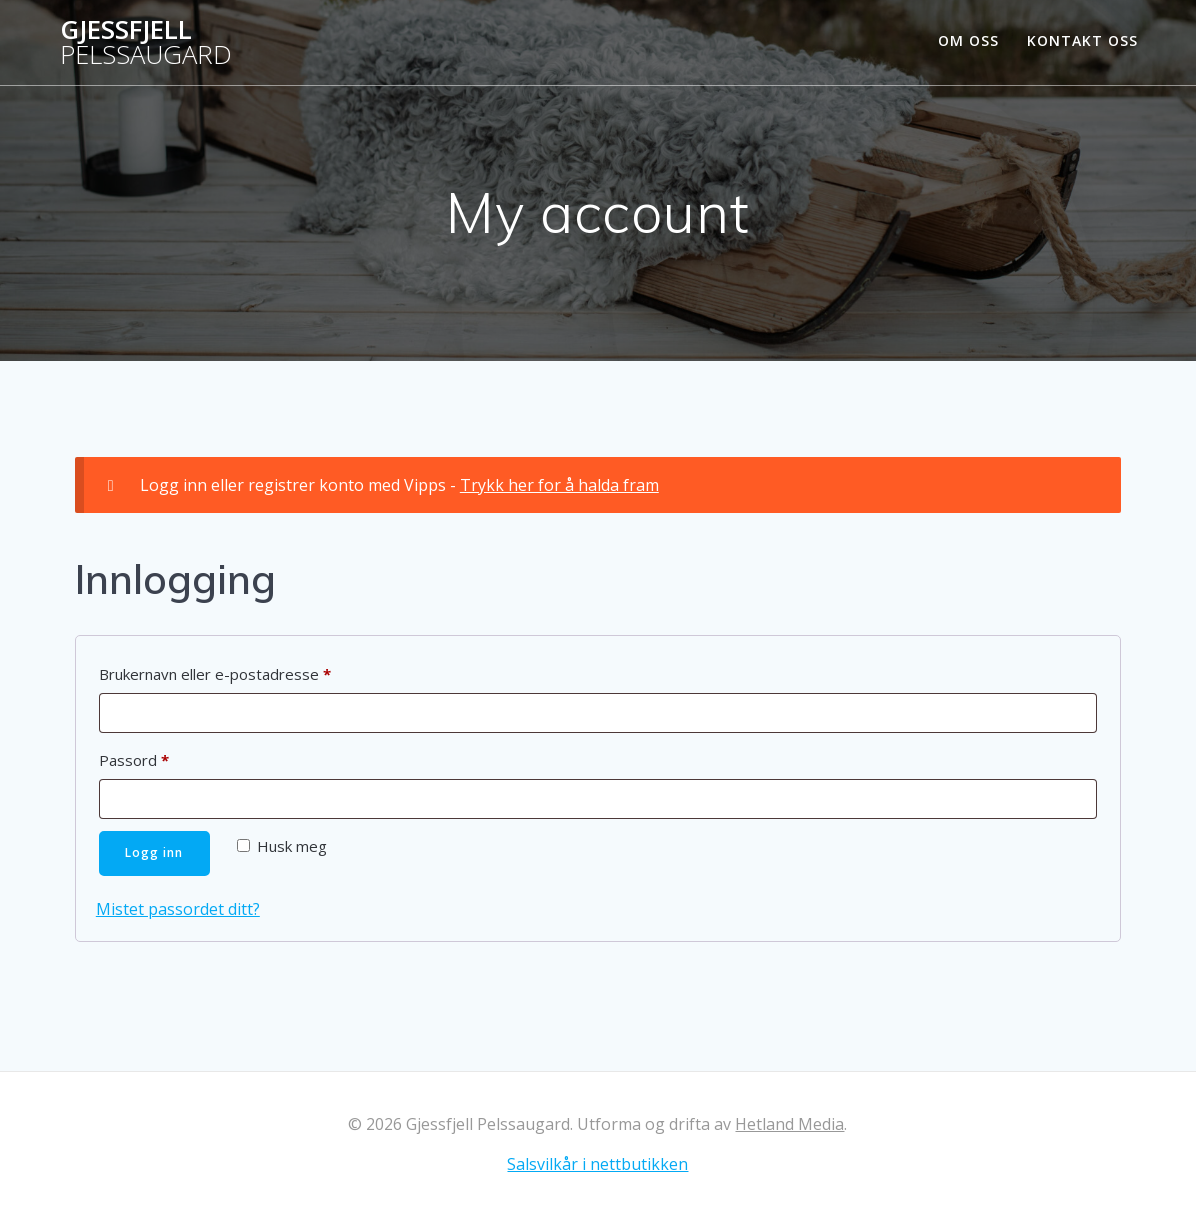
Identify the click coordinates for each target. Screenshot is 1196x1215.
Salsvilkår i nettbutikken (597, 1164)
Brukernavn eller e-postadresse (243, 671)
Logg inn (155, 852)
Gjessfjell (146, 42)
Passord (162, 757)
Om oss (968, 40)
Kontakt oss (1082, 40)
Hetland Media (789, 1124)
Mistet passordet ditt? (178, 909)
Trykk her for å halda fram (559, 485)
